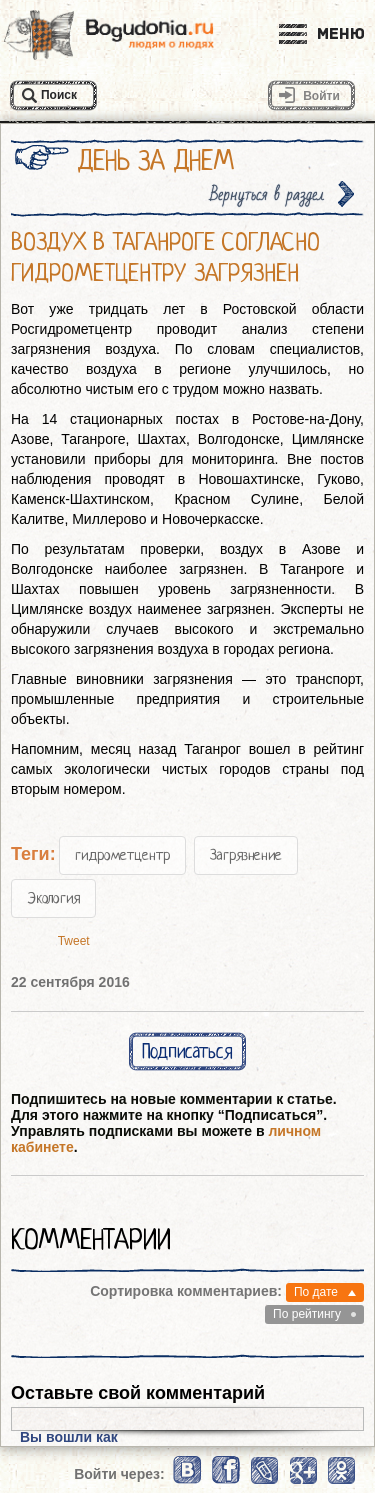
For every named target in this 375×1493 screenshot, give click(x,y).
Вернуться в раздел (267, 194)
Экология (53, 898)
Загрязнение (246, 855)
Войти (321, 96)
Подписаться (187, 1051)
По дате (316, 1292)
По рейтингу (307, 1314)
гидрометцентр (122, 855)
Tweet (74, 941)
